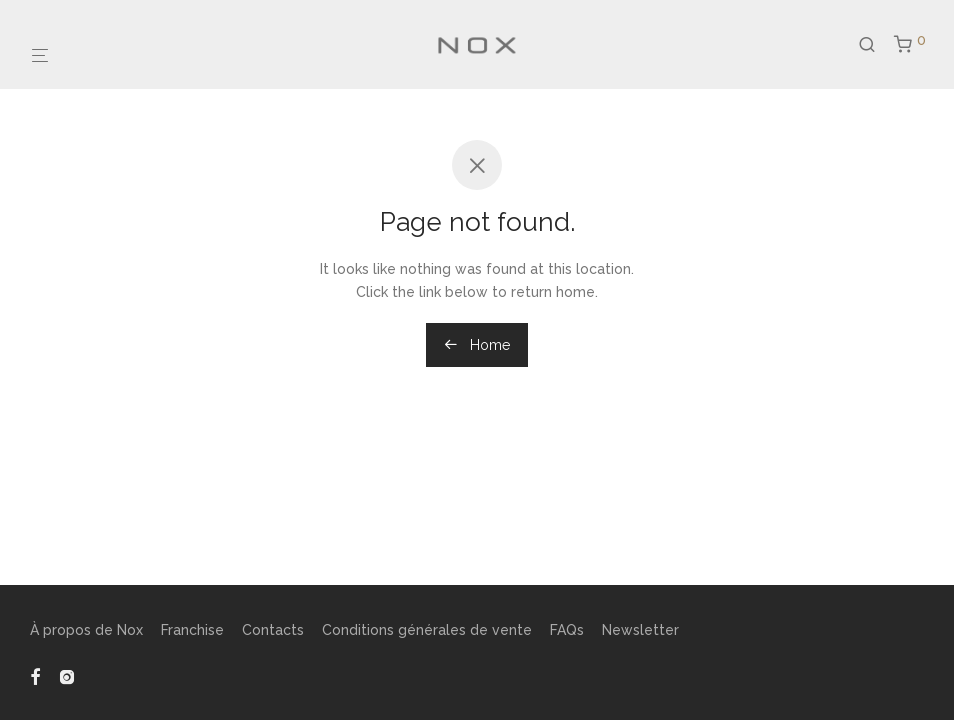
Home (477, 345)
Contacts (273, 630)
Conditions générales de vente (427, 630)
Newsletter (640, 630)
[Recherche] (874, 36)
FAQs (567, 630)
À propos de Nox (86, 630)
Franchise (192, 630)
